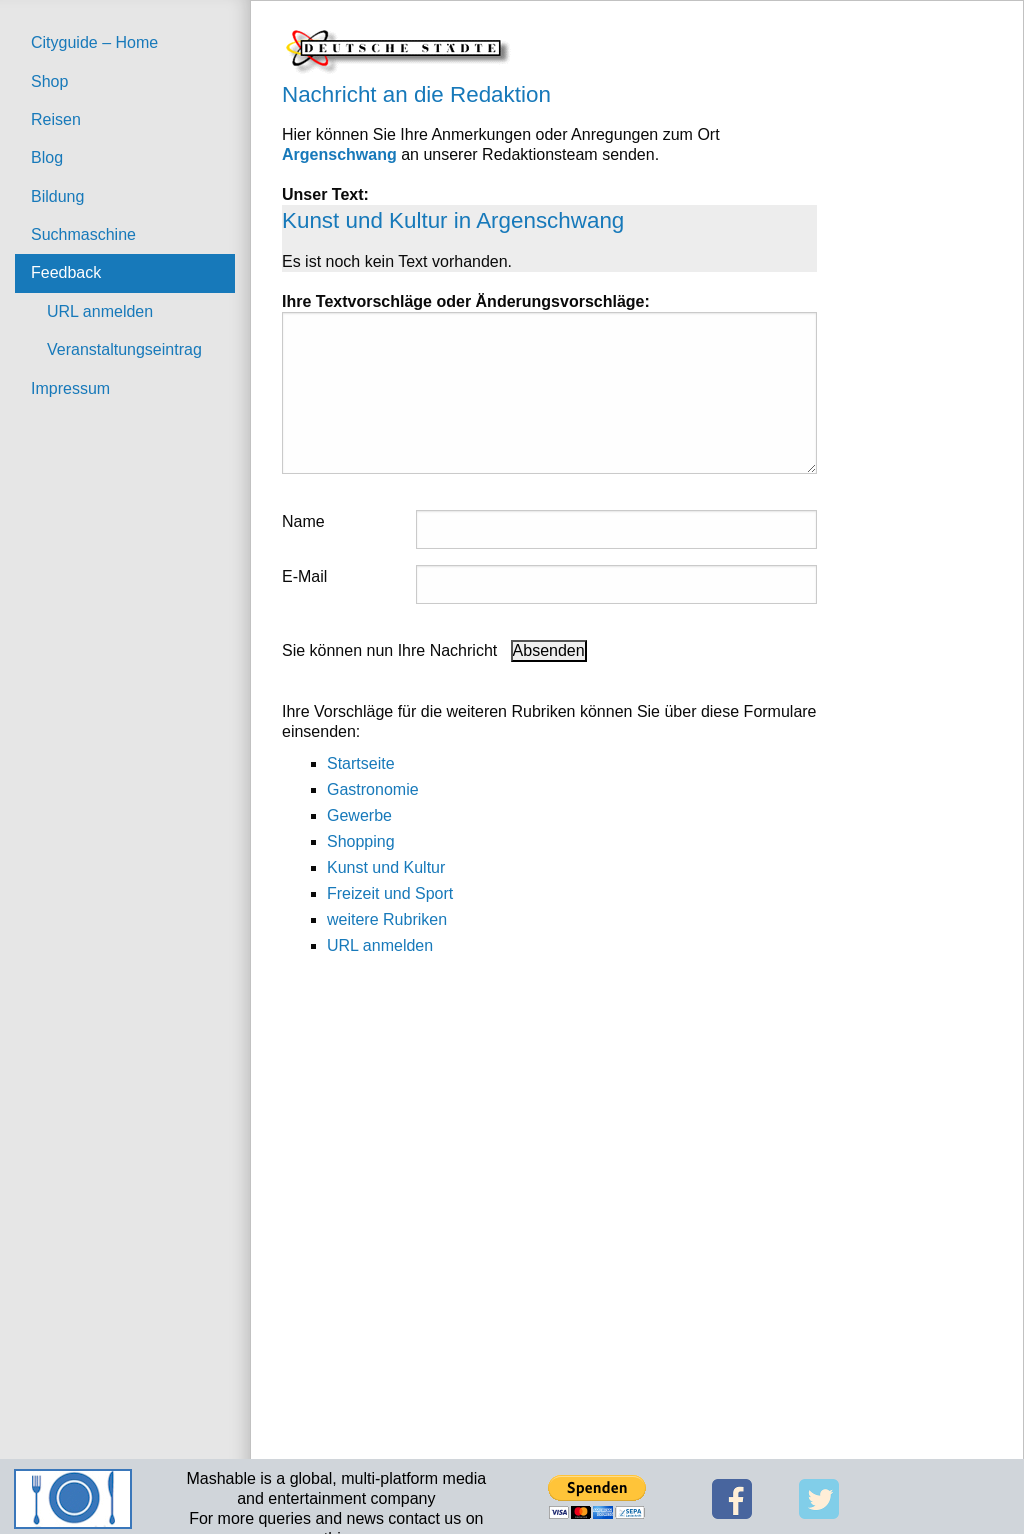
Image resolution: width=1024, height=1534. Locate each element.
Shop (49, 81)
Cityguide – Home (94, 42)
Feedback (66, 272)
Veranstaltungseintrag (124, 349)
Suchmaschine (83, 234)
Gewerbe (359, 815)
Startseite (361, 763)
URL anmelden (100, 311)
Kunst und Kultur (386, 867)
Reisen (56, 119)
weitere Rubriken (387, 919)
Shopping (361, 841)
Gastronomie (373, 789)
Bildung (57, 196)
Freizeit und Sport (390, 893)
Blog (47, 157)
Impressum (70, 388)
